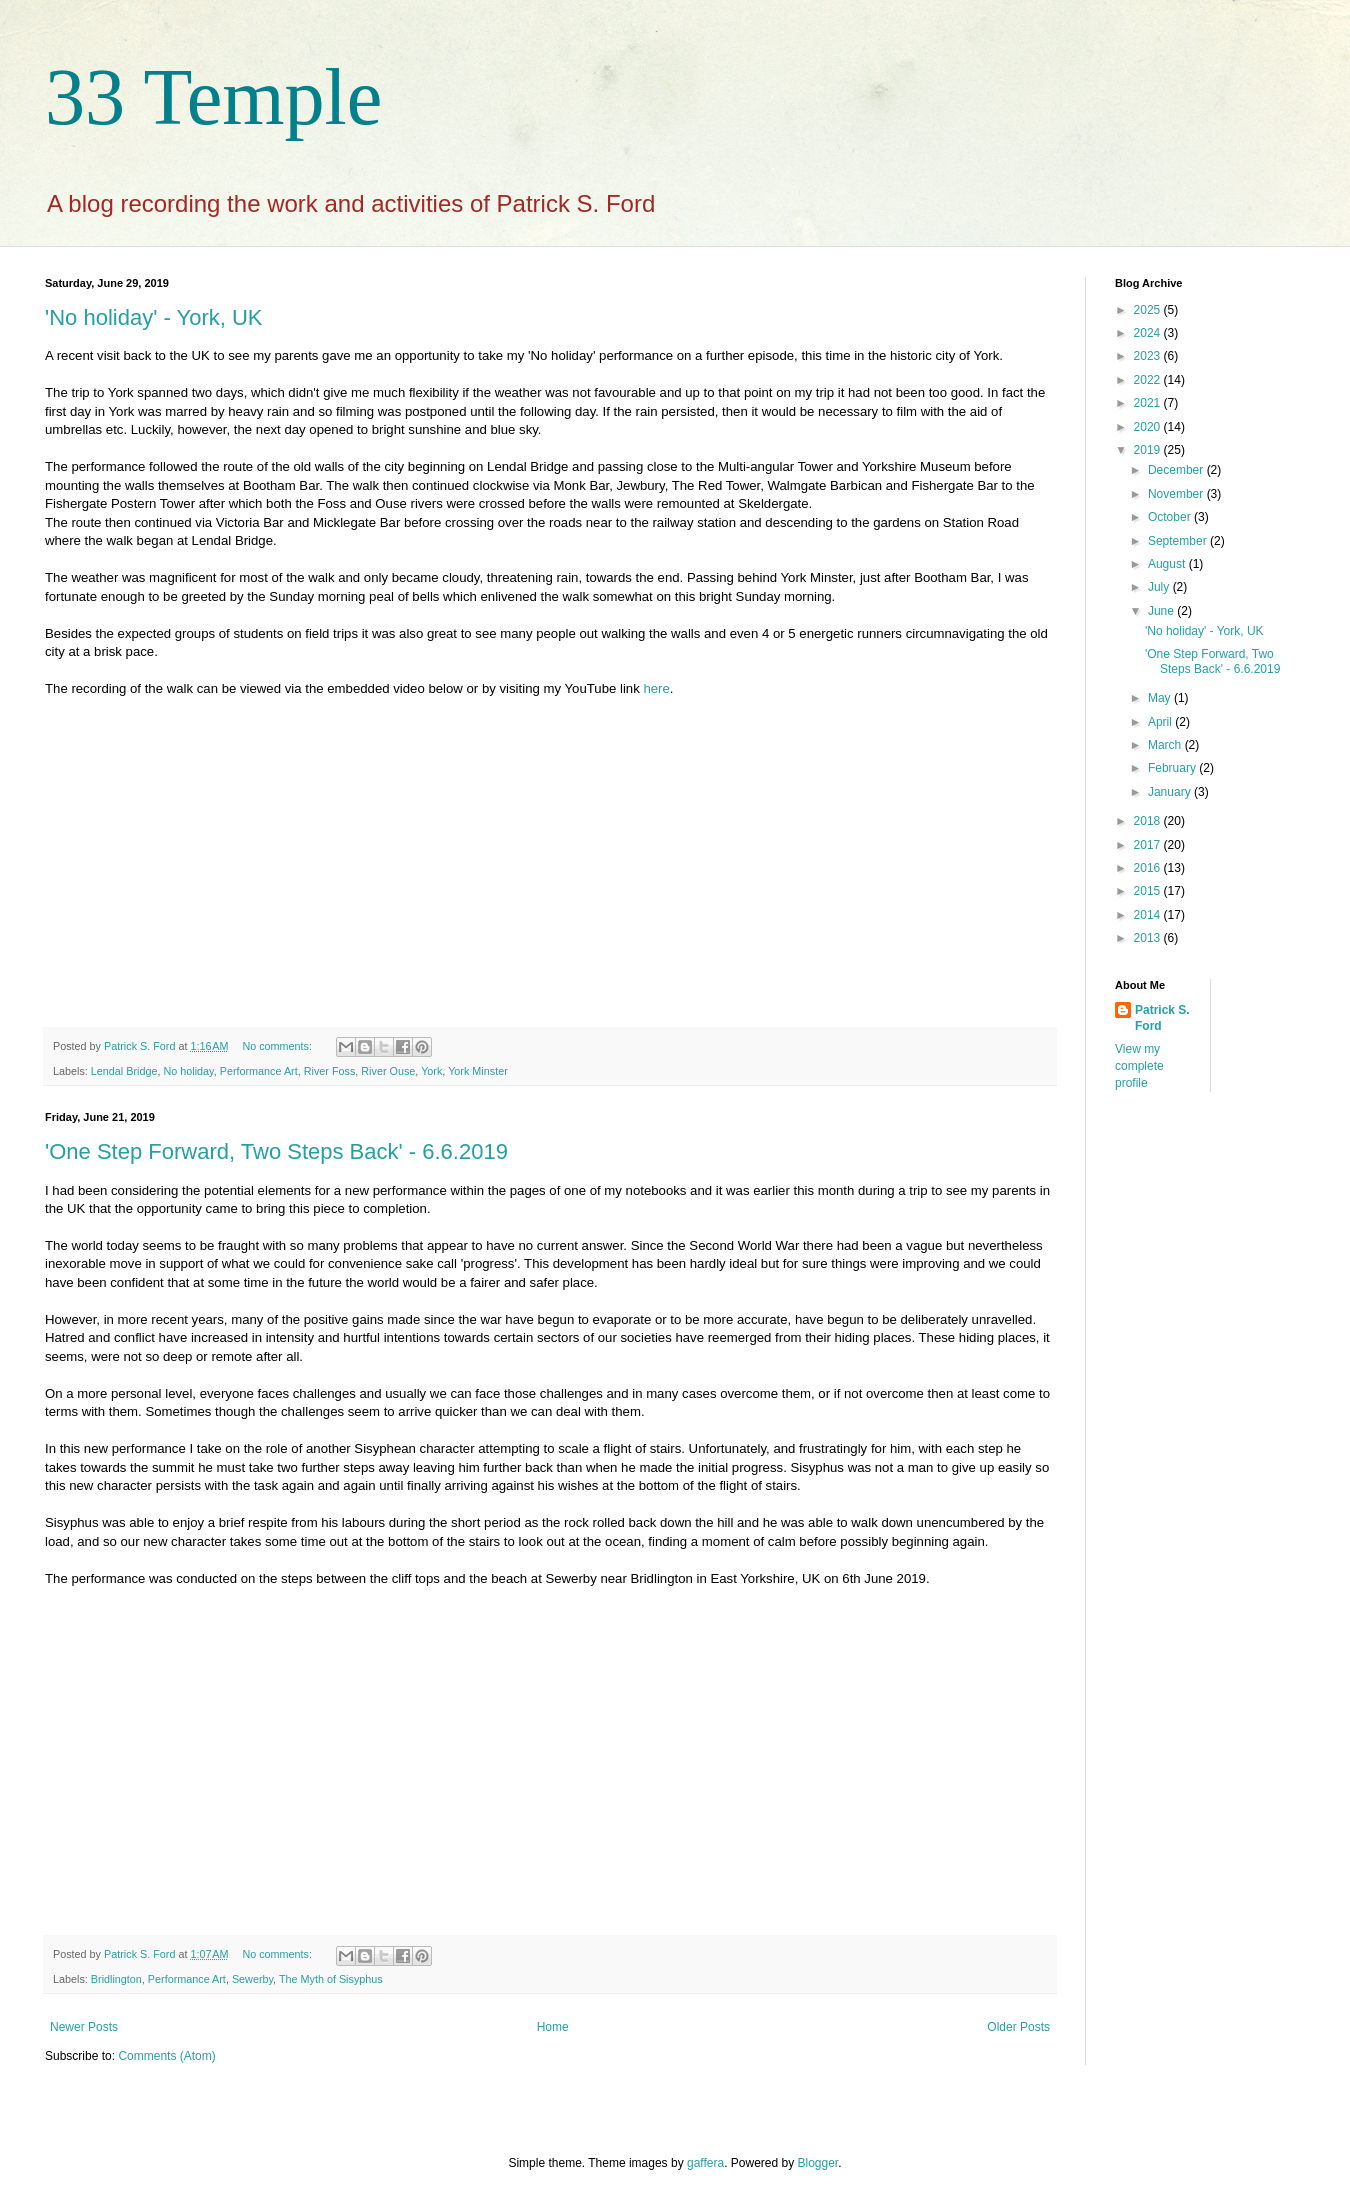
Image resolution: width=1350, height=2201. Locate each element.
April (1161, 722)
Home (553, 2027)
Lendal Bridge (124, 1071)
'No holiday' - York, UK (154, 317)
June (1162, 611)
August (1168, 564)
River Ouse (388, 1071)
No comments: (278, 1046)
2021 (1149, 403)
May (1161, 698)
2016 (1149, 868)
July (1160, 587)
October (1171, 517)
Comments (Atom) (166, 2056)
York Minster (478, 1071)
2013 (1149, 938)
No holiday (188, 1071)
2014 (1149, 915)
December (1177, 470)
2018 (1149, 821)
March (1166, 745)
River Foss (330, 1071)
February (1173, 768)
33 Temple (213, 97)
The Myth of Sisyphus (331, 1979)
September (1179, 541)
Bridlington (116, 1979)
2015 (1149, 891)
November (1177, 494)
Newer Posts (84, 2027)
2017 (1149, 845)
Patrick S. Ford (1162, 1018)
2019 (1149, 450)
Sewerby (252, 1979)
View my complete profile (1139, 1066)
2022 (1149, 380)
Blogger (818, 2163)
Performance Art (259, 1071)
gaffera (705, 2163)
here (656, 688)
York (431, 1071)
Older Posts (1018, 2027)
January (1171, 792)
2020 (1149, 427)
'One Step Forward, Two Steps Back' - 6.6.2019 (276, 1151)
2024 (1149, 333)
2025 (1149, 310)
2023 (1149, 356)
